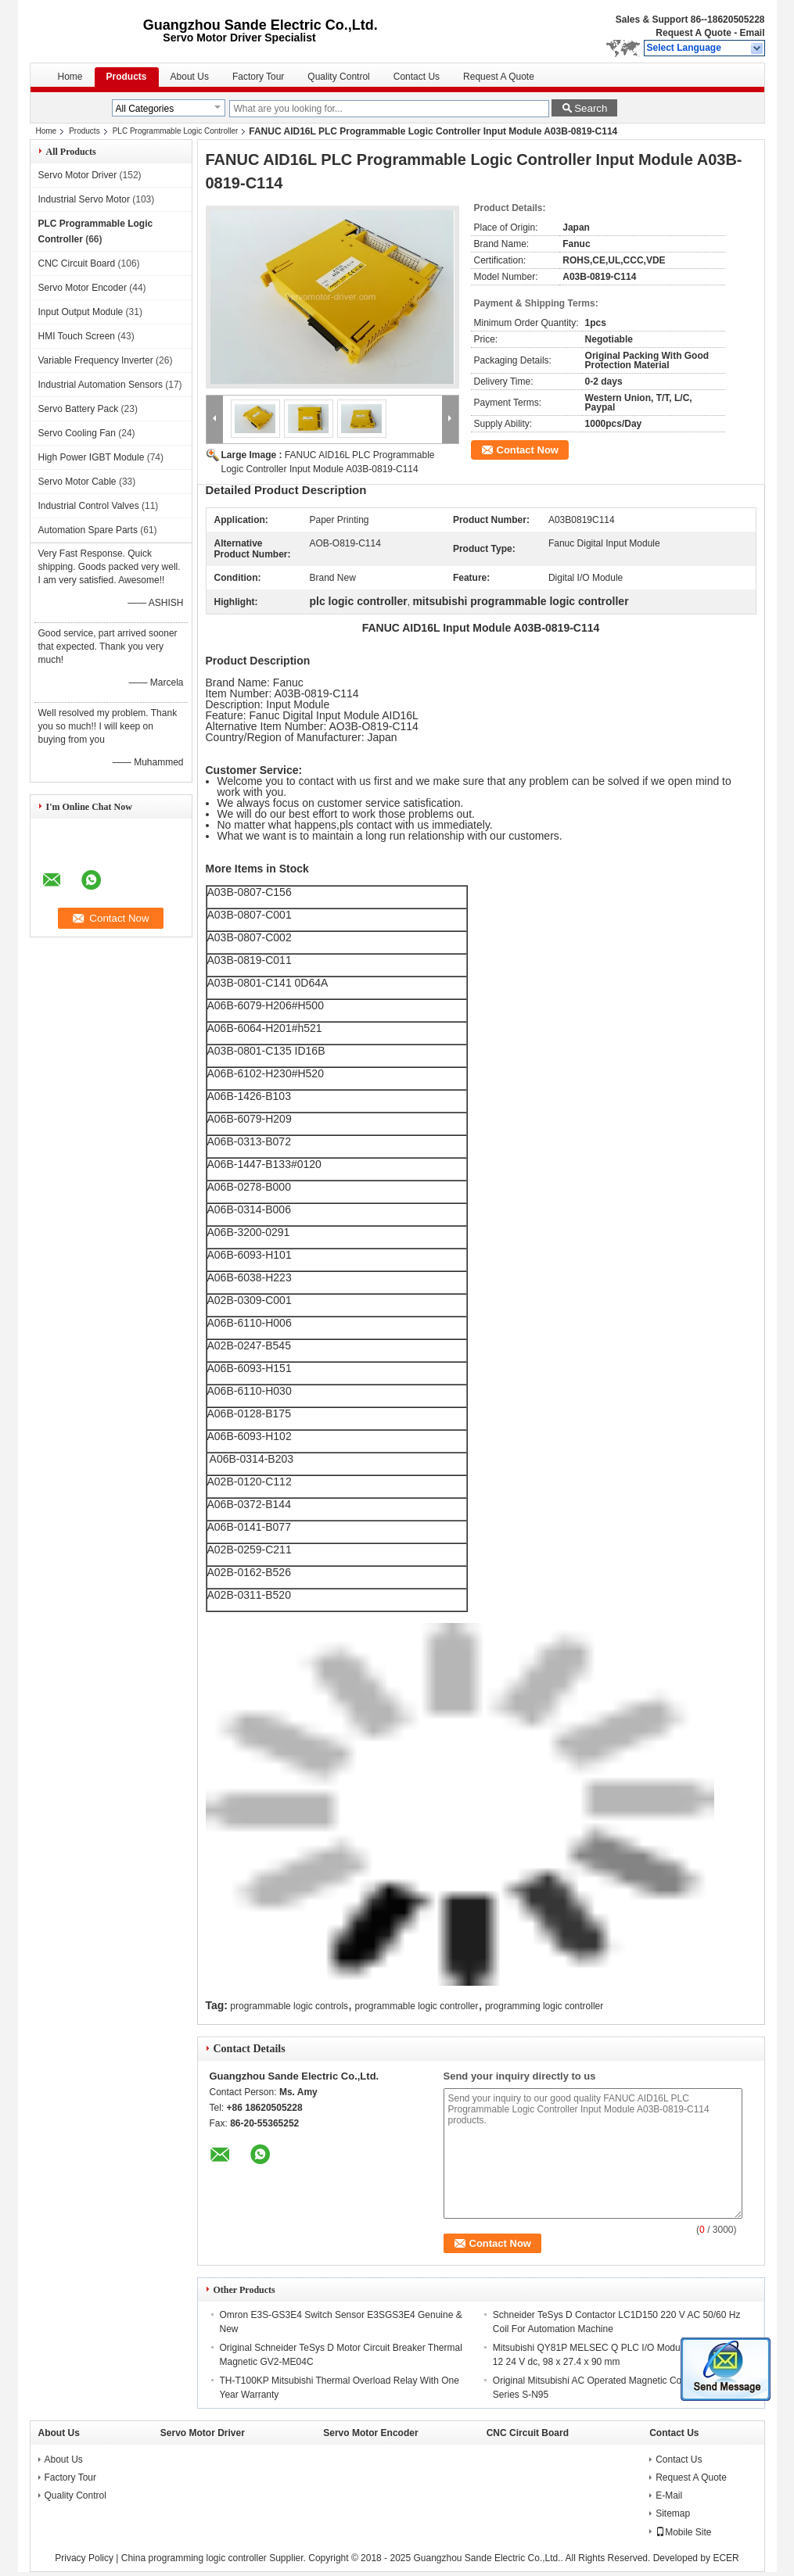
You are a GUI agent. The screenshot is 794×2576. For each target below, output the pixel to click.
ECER (725, 2558)
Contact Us (416, 76)
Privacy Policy (84, 2558)
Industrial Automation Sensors (100, 384)
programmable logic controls (289, 2006)
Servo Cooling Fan (77, 433)
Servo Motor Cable (77, 481)
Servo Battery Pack (78, 408)
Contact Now (528, 450)
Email (751, 32)
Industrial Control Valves (88, 505)
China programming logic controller (194, 2558)
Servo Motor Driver (77, 175)
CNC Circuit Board (77, 263)
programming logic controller (544, 2006)
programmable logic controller (416, 2006)
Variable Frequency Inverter (95, 360)
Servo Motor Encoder (82, 287)
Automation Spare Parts (88, 530)
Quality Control (338, 76)
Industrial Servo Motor (84, 199)
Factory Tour (258, 76)
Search (590, 108)
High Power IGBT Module (91, 457)
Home (70, 76)
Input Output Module (81, 311)
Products (126, 76)
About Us (190, 76)
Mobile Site (683, 2532)
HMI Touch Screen (77, 336)
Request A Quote (693, 32)
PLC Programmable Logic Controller (176, 131)
